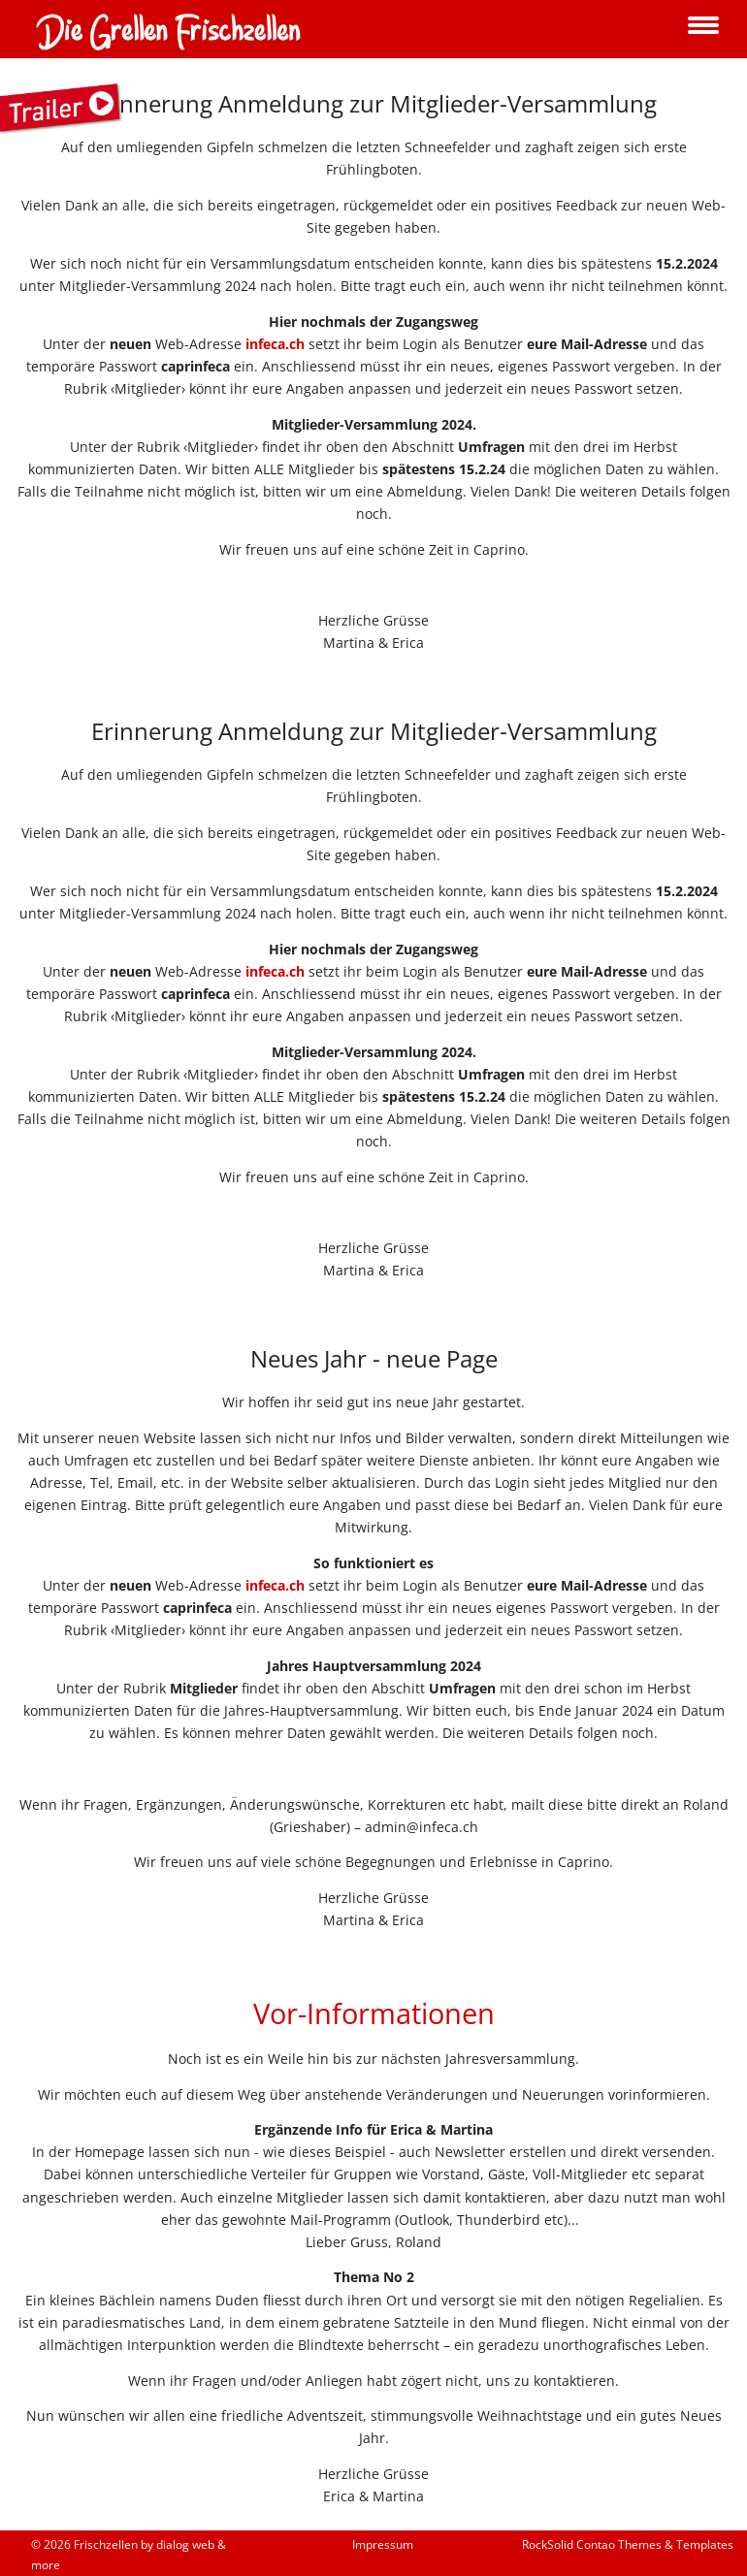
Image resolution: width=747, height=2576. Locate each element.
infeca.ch (275, 344)
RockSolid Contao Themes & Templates (627, 2544)
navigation (703, 27)
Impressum (382, 2544)
